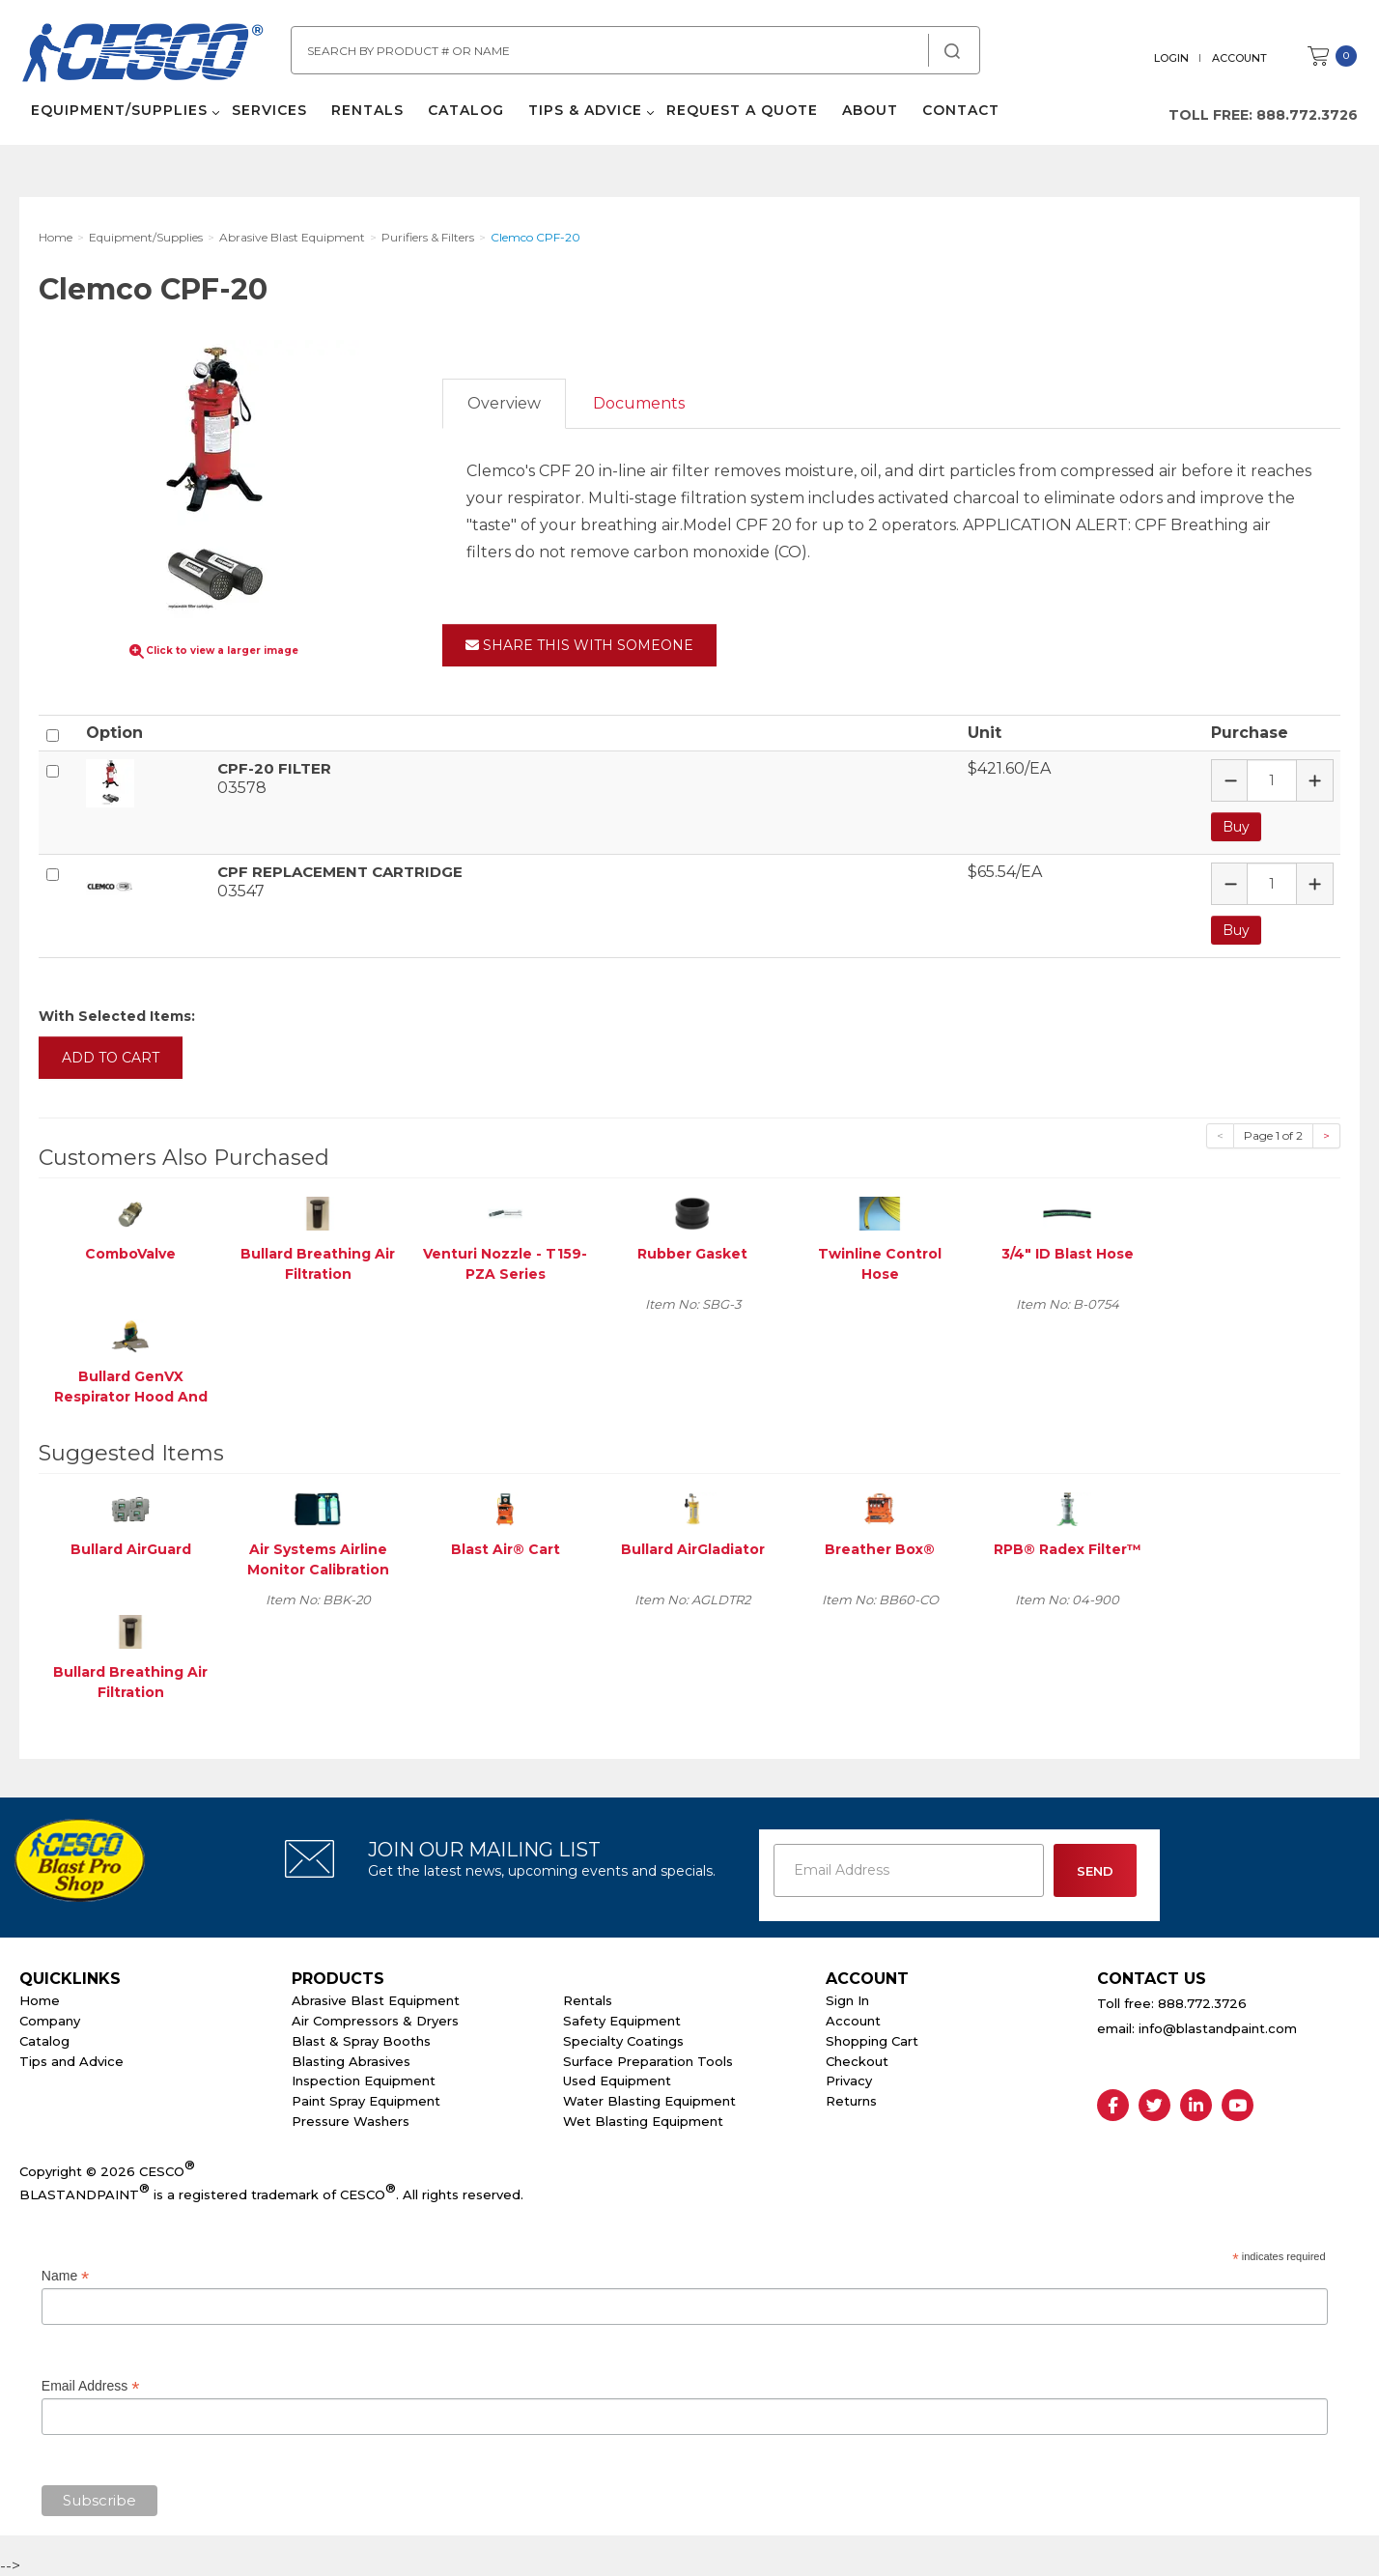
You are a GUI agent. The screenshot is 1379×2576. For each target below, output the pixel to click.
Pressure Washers (350, 2119)
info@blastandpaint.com (1218, 2026)
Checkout (857, 2059)
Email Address (91, 2385)
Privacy (849, 2079)
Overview (504, 403)
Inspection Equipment (364, 2079)
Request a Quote (740, 116)
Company (49, 2018)
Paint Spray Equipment (366, 2099)
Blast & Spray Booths (361, 2039)
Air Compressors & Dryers (375, 2018)
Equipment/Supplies (117, 116)
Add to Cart (110, 1055)
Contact (959, 116)
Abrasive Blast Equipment (376, 1998)
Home (39, 1998)
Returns (851, 2099)
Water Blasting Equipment (649, 2099)
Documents (639, 403)
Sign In (847, 1998)
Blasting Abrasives (351, 2059)
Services (267, 116)
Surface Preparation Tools (648, 2059)
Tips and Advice (71, 2059)
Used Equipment (617, 2079)
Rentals (365, 116)
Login (1173, 58)
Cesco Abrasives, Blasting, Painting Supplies (144, 57)
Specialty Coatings (623, 2039)
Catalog (464, 116)
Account (1241, 58)
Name (65, 2274)
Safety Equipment (622, 2018)
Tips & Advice (583, 116)
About (868, 116)
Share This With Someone (579, 645)
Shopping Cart (872, 2039)
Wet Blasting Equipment (643, 2119)
